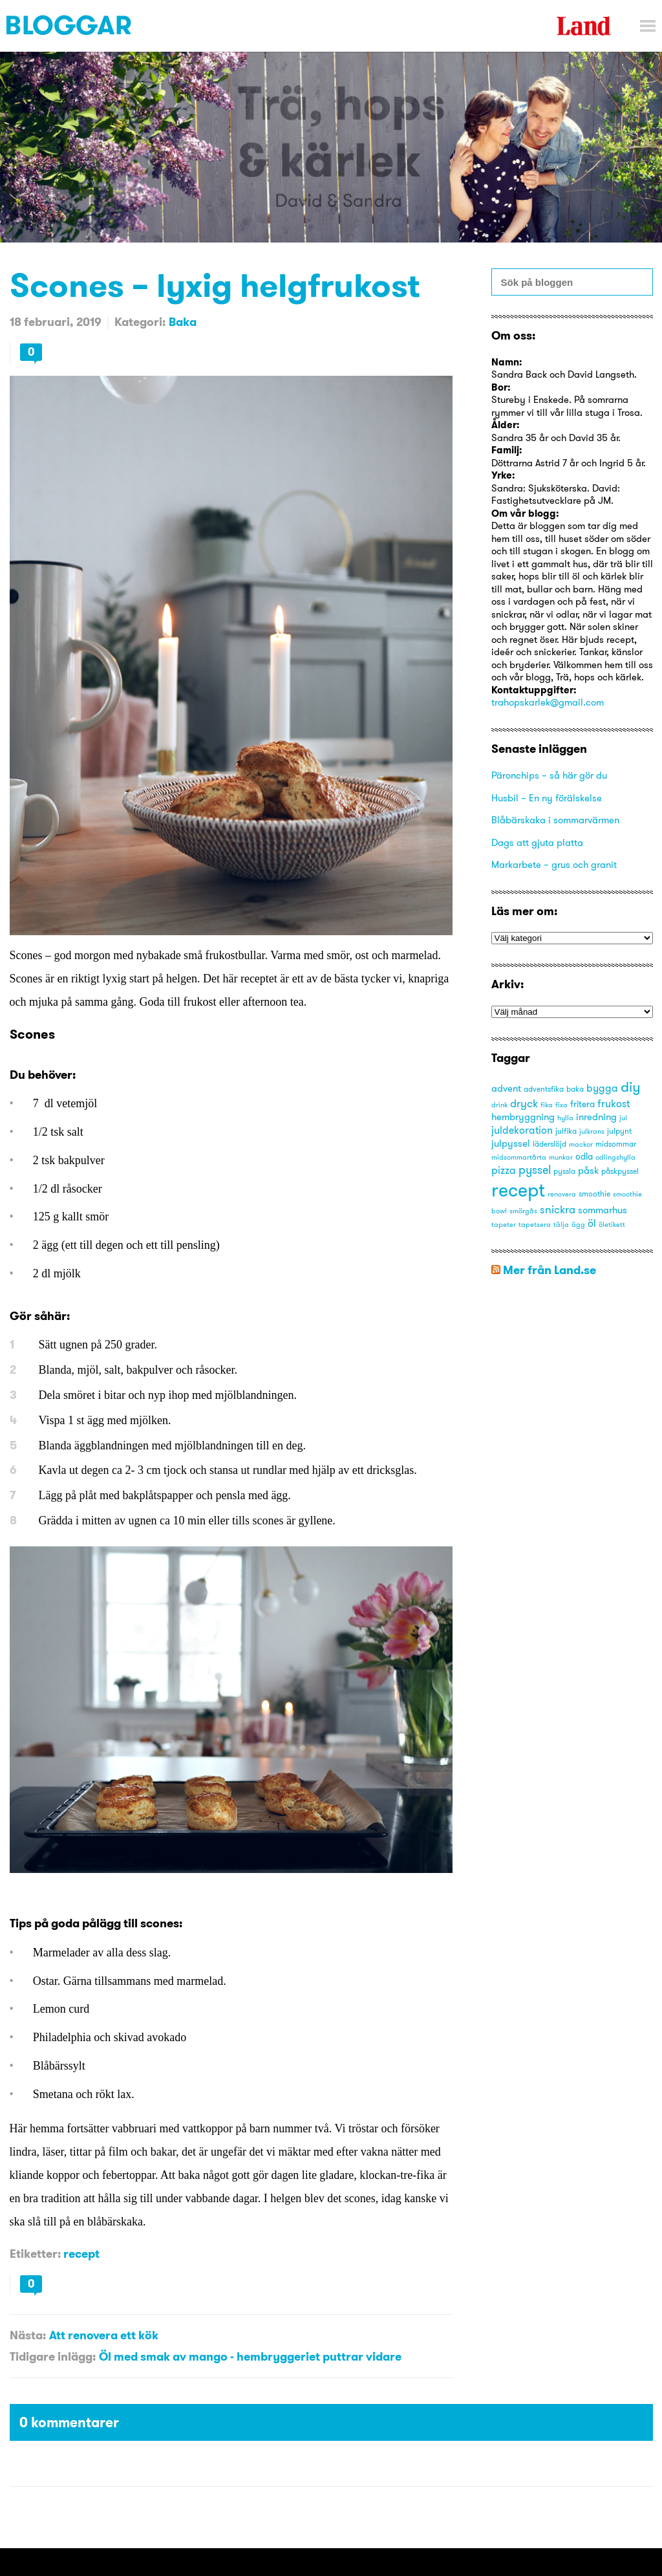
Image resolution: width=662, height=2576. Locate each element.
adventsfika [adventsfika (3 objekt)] (544, 1089)
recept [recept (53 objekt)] (518, 1190)
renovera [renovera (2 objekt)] (562, 1194)
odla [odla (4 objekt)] (584, 1156)
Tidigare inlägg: (53, 2356)
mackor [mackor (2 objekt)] (581, 1144)
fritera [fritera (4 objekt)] (582, 1104)
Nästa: (28, 2335)
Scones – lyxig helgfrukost (215, 285)
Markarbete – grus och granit (554, 864)
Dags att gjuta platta (537, 842)
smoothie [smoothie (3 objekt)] (594, 1193)
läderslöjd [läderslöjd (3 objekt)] (549, 1144)
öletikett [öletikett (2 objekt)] (612, 1224)
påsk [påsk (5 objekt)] (588, 1170)
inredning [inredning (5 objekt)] (596, 1116)
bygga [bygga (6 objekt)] (602, 1087)
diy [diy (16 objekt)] (631, 1087)
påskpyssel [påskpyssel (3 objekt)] (620, 1171)
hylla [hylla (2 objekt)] (565, 1118)
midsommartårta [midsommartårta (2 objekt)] (518, 1157)
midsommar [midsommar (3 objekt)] (615, 1144)
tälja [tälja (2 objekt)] (561, 1224)
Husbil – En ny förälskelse (546, 798)
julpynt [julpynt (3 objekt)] (619, 1131)
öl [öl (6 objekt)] (592, 1223)
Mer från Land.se (549, 1269)
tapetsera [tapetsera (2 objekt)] (534, 1224)
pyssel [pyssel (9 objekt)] (534, 1169)
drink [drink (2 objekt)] (499, 1105)
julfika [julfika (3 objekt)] (566, 1131)
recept (81, 2253)
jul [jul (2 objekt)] (623, 1118)
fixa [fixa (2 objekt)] (561, 1105)
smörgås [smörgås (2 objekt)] (523, 1211)
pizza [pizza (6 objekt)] (503, 1170)
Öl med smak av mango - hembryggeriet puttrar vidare (250, 2356)
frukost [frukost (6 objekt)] (613, 1103)
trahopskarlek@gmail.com (547, 702)
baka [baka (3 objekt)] (575, 1089)
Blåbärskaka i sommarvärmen (555, 820)
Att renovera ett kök (103, 2335)
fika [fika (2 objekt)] (546, 1105)
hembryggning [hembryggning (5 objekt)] (523, 1116)
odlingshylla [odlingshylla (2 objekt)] (615, 1157)
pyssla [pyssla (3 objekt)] (564, 1171)
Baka (183, 321)
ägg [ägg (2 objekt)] (578, 1224)
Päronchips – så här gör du (549, 775)
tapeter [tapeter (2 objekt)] (503, 1224)
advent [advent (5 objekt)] (506, 1088)
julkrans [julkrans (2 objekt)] (591, 1131)
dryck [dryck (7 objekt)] (524, 1103)
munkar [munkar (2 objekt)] (561, 1157)
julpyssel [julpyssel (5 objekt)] (510, 1143)
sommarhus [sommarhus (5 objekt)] (602, 1210)
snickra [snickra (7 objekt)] (557, 1209)
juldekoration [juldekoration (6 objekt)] (522, 1129)
